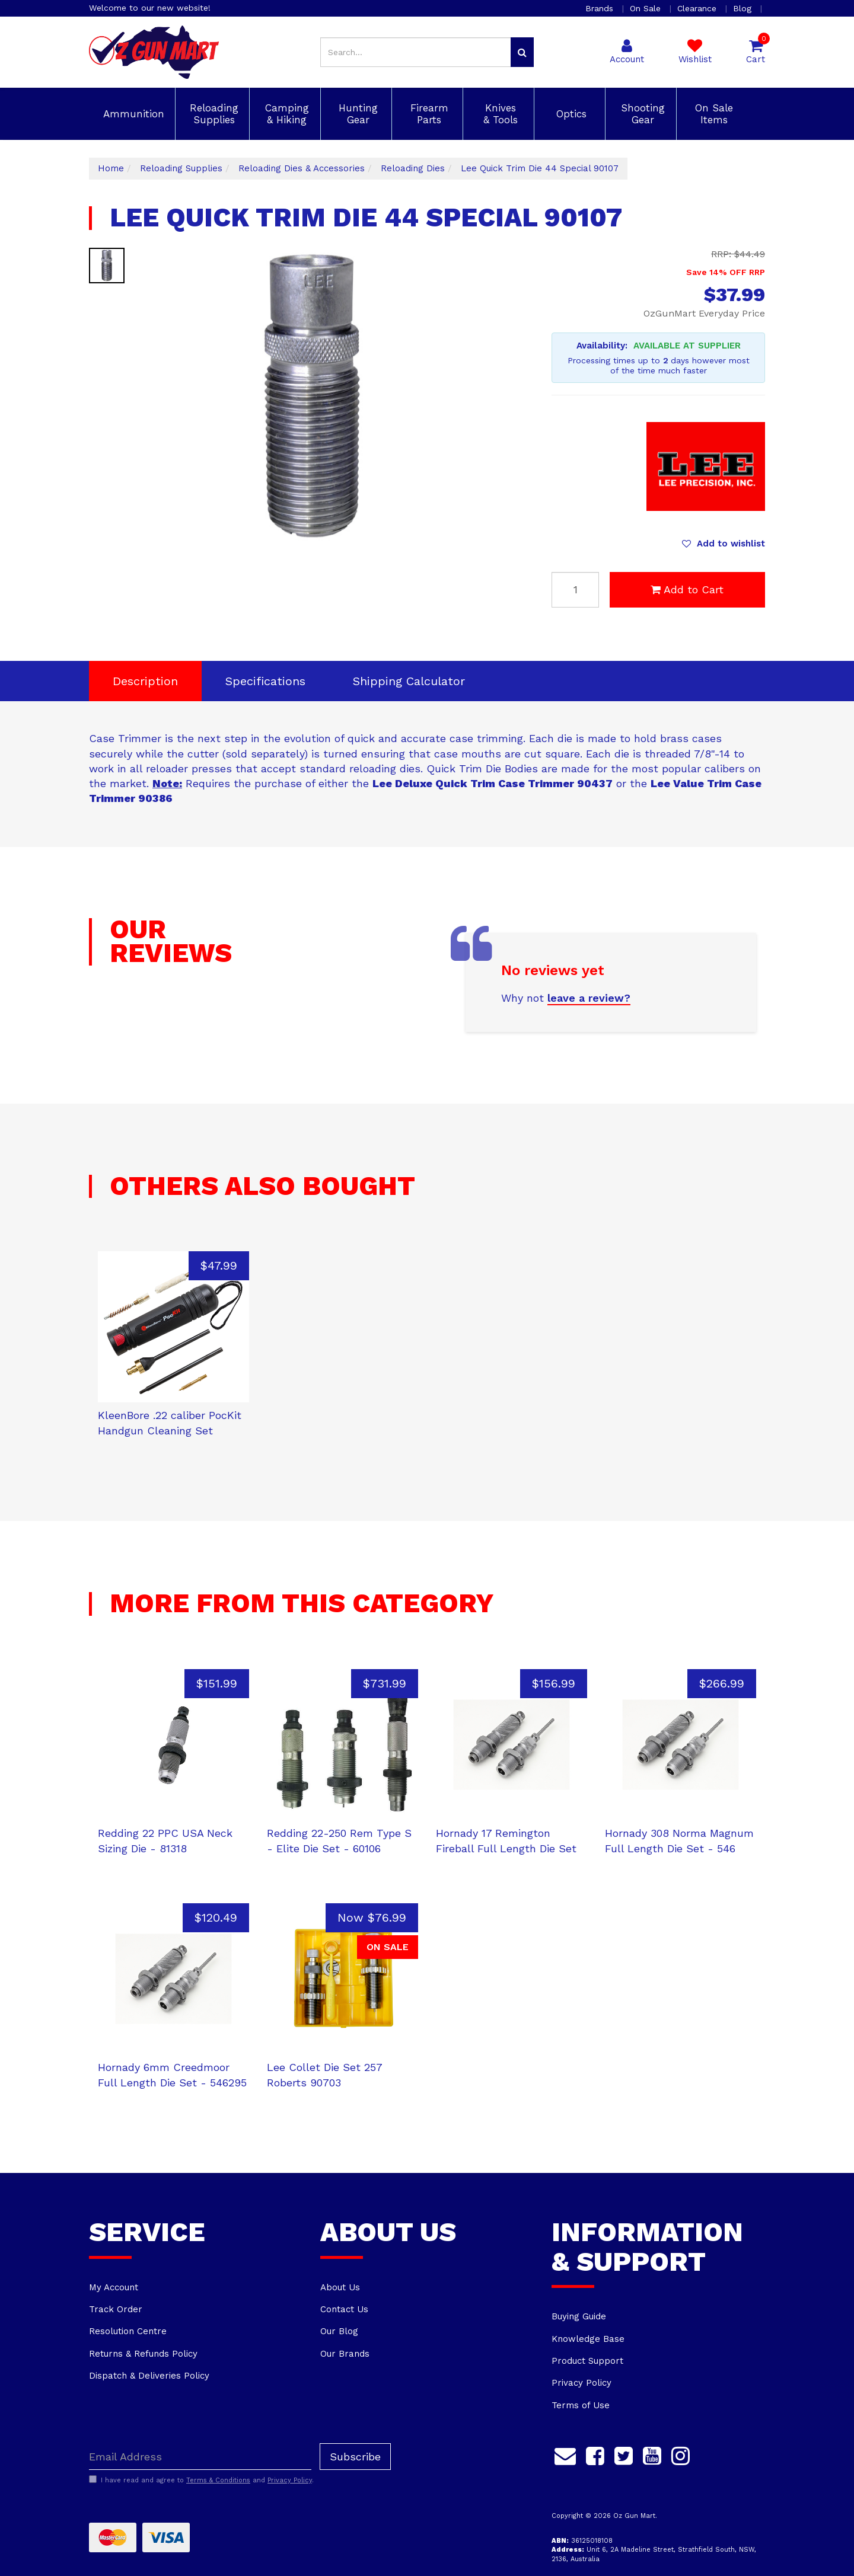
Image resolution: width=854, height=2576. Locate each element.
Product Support (587, 2361)
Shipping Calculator (409, 681)
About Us (340, 2287)
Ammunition (132, 114)
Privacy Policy (581, 2382)
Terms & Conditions (218, 2480)
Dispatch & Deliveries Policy (149, 2375)
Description (145, 681)
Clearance (698, 8)
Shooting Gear (641, 114)
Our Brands (344, 2353)
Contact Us (344, 2309)
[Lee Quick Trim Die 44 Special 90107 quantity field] (575, 590)
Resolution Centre (128, 2331)
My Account (113, 2287)
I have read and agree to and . (201, 2480)
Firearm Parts (427, 114)
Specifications (265, 681)
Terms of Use (581, 2405)
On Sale (647, 8)
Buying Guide (579, 2316)
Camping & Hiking (285, 114)
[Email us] (565, 2454)
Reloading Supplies (212, 114)
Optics (570, 114)
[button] (723, 543)
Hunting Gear (356, 114)
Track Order (115, 2309)
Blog (743, 8)
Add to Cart (687, 589)
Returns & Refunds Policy (143, 2353)
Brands (600, 8)
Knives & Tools (499, 114)
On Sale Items (712, 114)
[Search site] (522, 52)
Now (371, 1917)
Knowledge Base (588, 2339)
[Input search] (415, 52)
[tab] (145, 681)
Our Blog (339, 2331)
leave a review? (588, 998)
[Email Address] (200, 2456)
